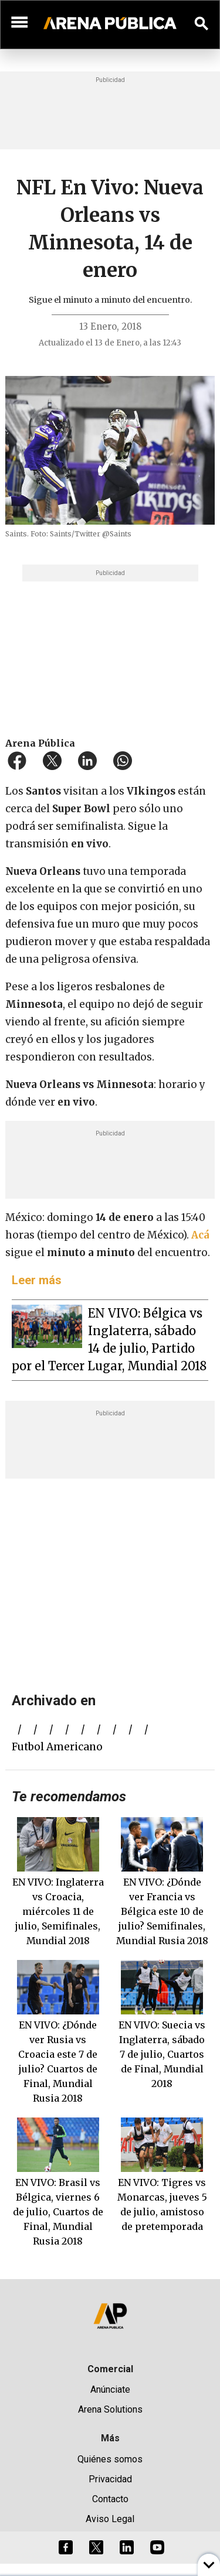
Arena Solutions (110, 2409)
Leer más (37, 1280)
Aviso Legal (110, 2518)
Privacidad (110, 2479)
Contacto (110, 2499)
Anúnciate (110, 2389)
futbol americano (57, 1746)
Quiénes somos (110, 2459)
